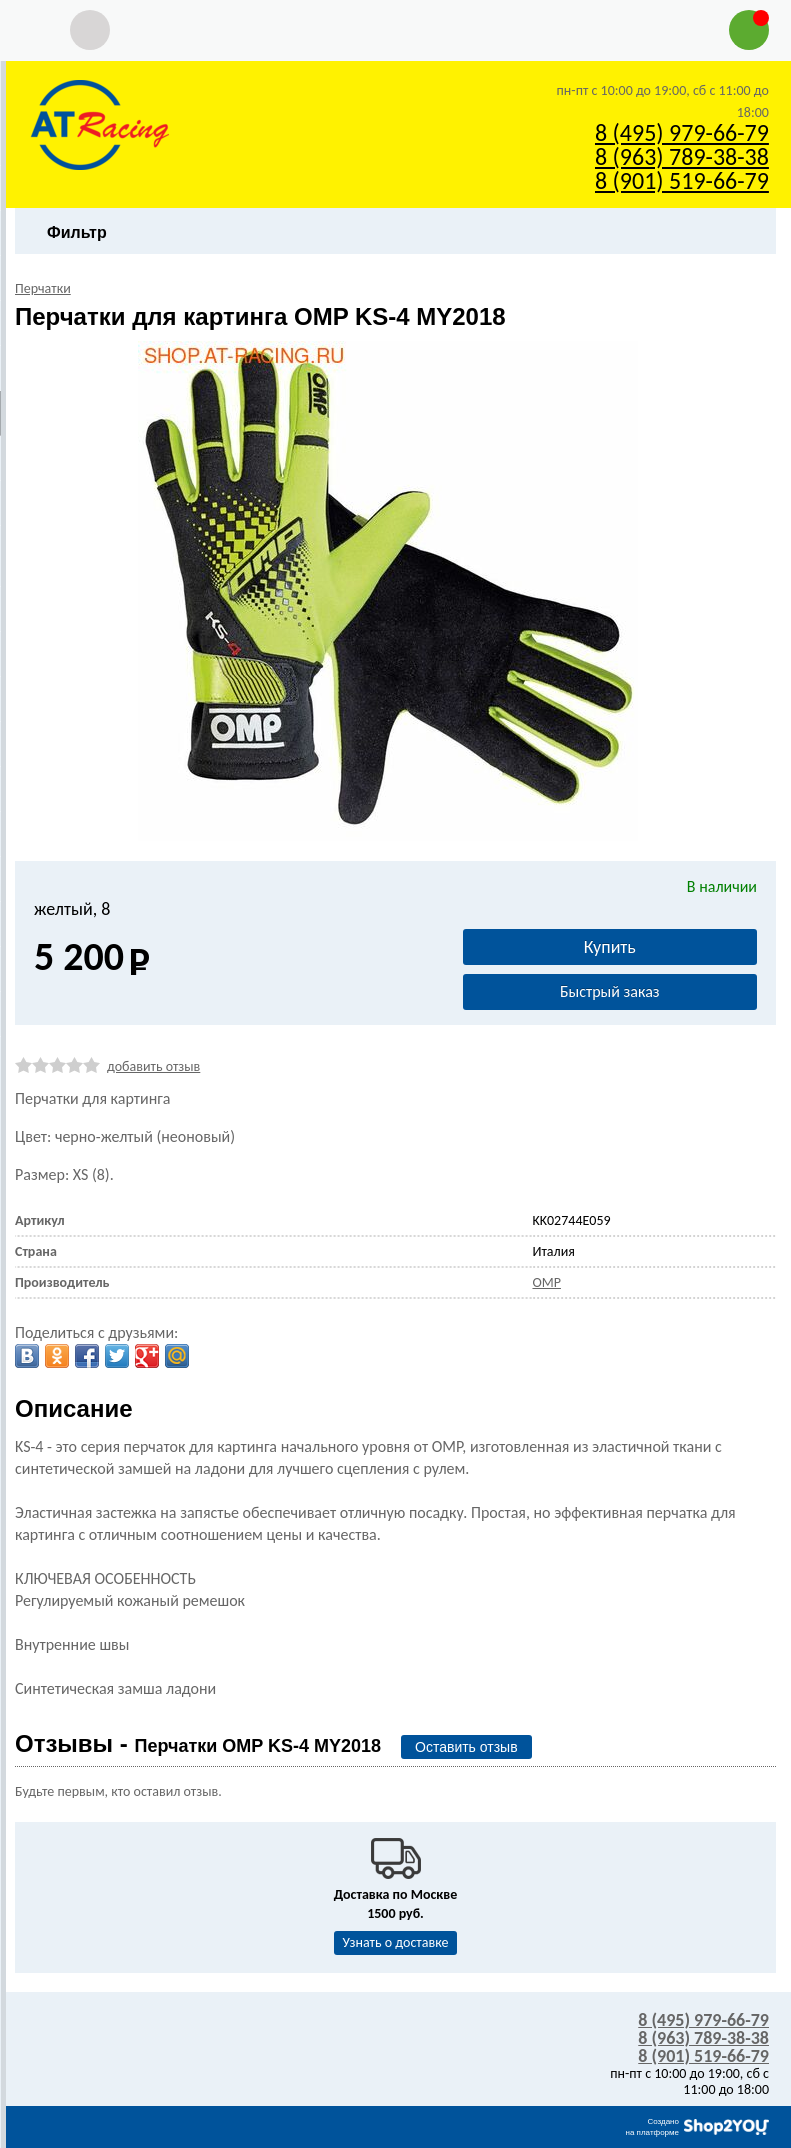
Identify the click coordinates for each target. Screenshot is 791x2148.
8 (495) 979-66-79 (682, 132)
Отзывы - (198, 1743)
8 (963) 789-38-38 (682, 156)
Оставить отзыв (466, 1747)
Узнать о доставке (396, 1942)
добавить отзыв (153, 1066)
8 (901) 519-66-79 (682, 180)
